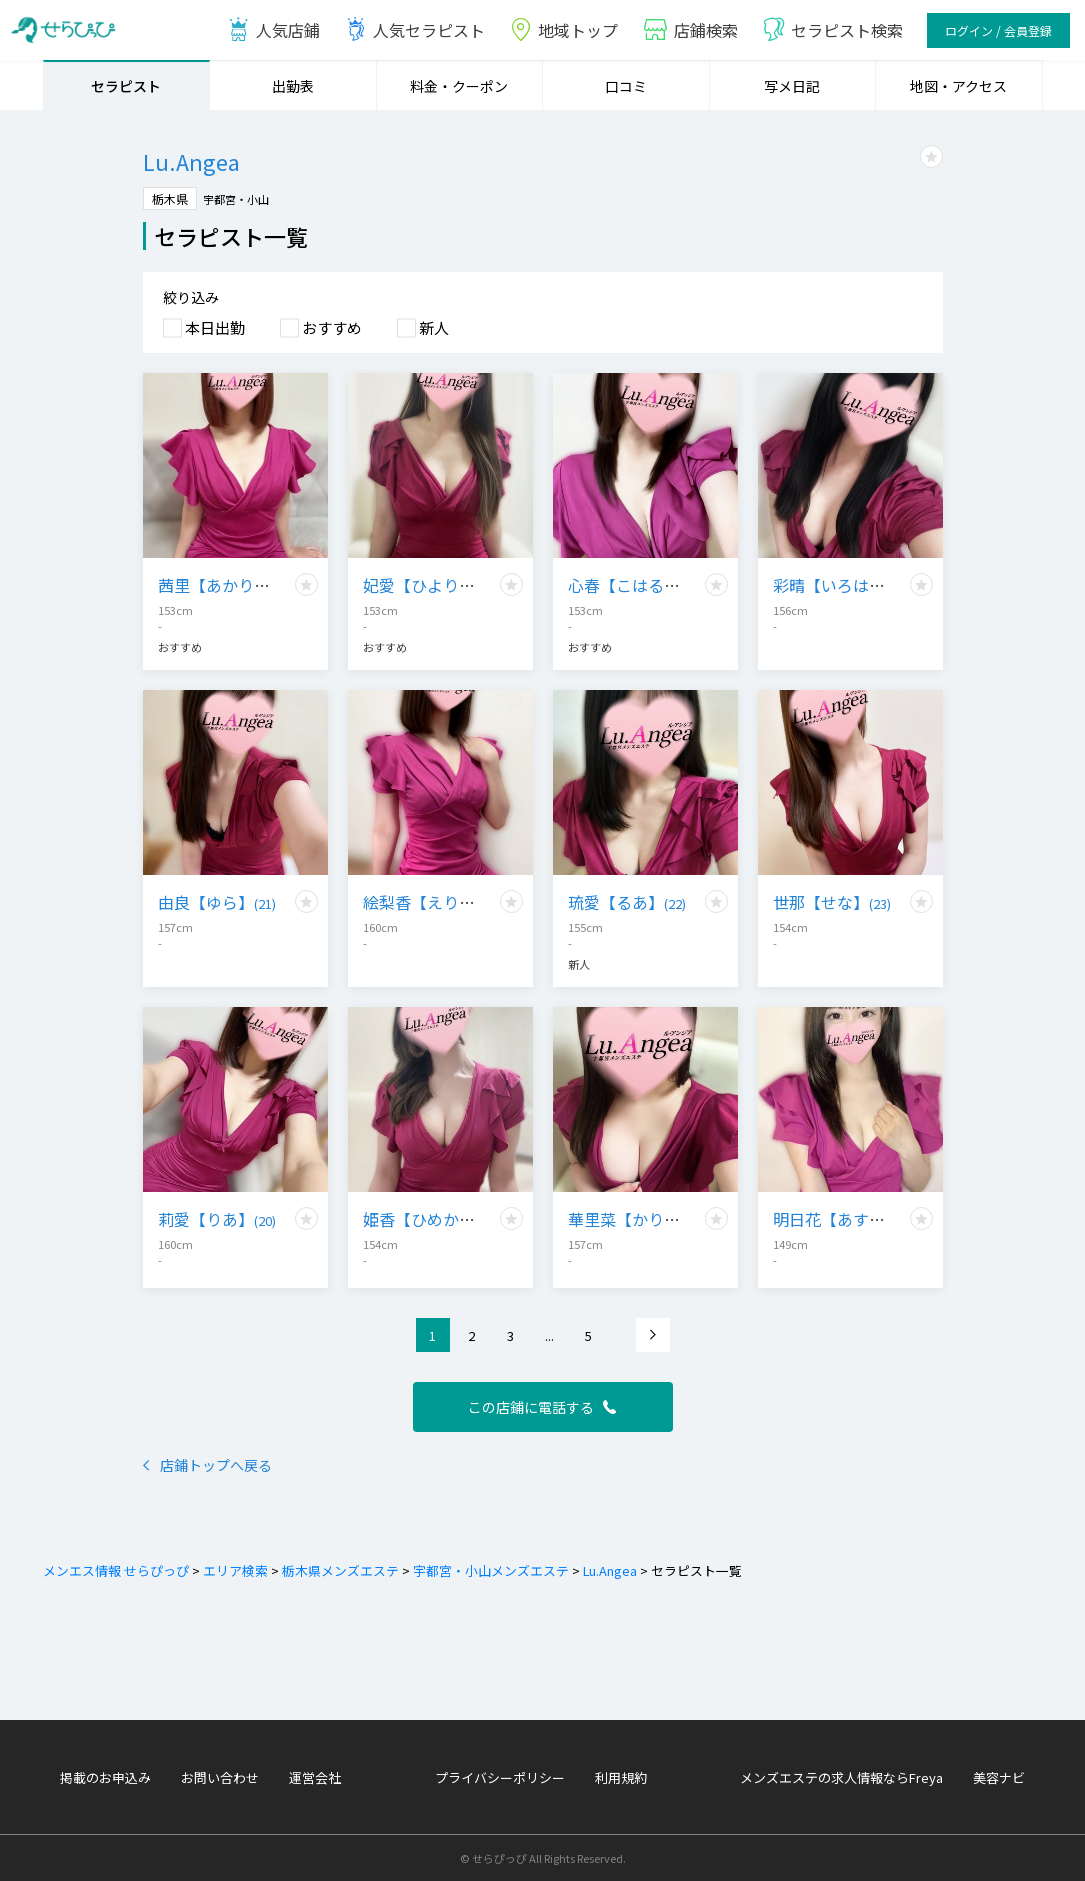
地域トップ (563, 30)
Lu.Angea (608, 1570)
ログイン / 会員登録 (998, 30)
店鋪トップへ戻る (207, 1465)
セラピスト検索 (832, 30)
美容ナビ (999, 1777)
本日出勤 (204, 327)
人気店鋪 (273, 30)
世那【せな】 (832, 902)
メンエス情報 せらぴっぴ (116, 1570)
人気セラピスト (414, 30)
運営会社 (315, 1777)
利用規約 (621, 1777)
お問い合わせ (220, 1777)
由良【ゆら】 (217, 902)
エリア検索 (234, 1570)
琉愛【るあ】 (627, 902)
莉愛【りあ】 (217, 1219)
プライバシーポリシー (500, 1777)
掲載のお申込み (105, 1777)
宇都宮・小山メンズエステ (489, 1570)
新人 (423, 327)
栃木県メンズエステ (339, 1570)
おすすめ (321, 327)
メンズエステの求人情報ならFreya (841, 1777)
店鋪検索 (690, 30)
